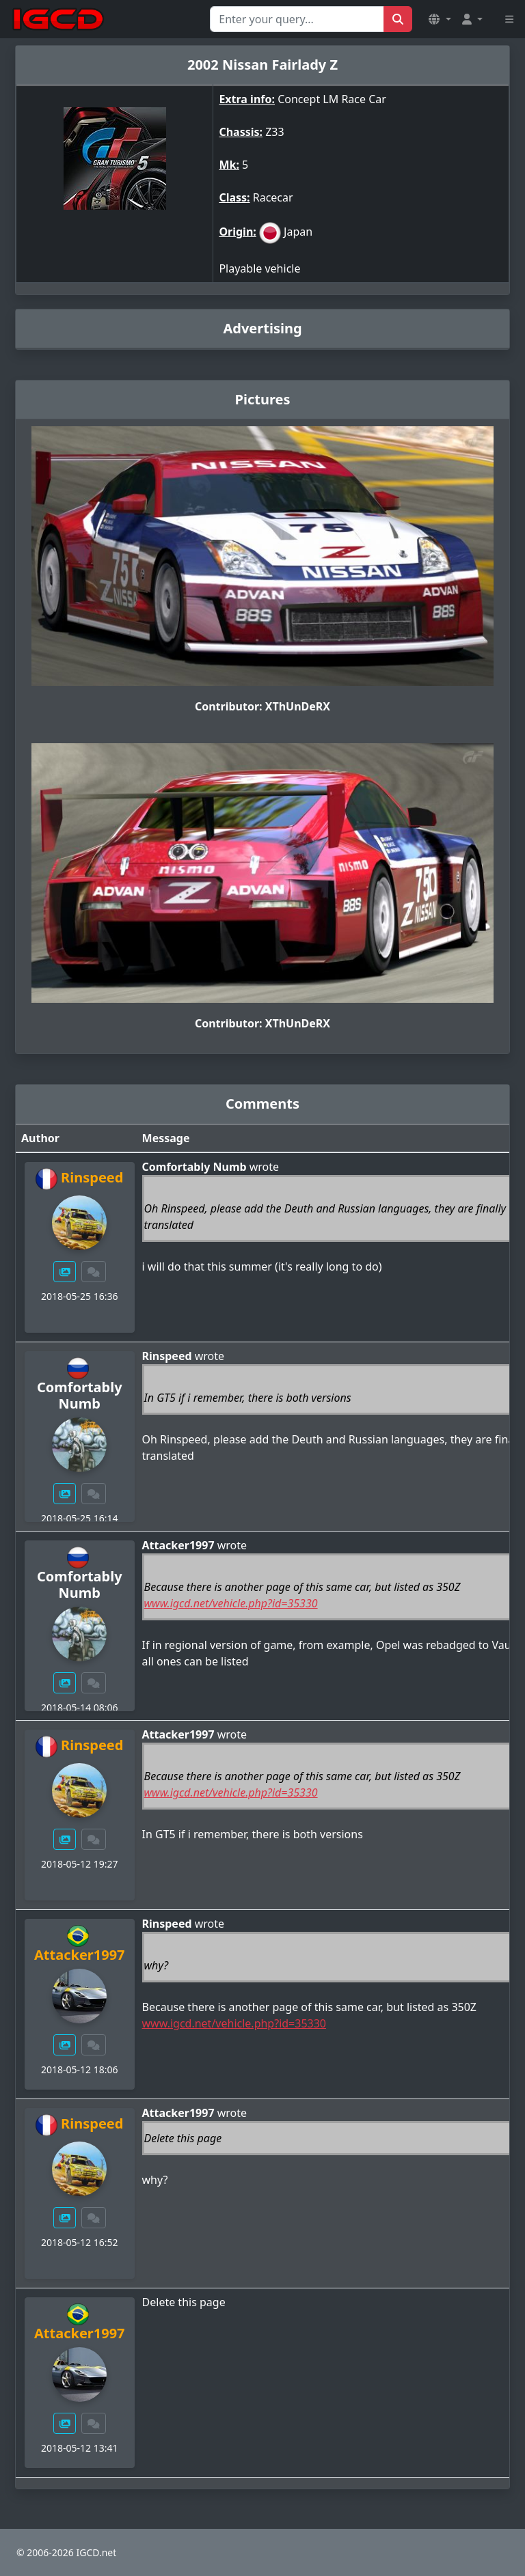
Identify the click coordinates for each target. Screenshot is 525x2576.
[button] (439, 19)
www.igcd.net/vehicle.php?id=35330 (231, 1603)
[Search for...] (297, 19)
